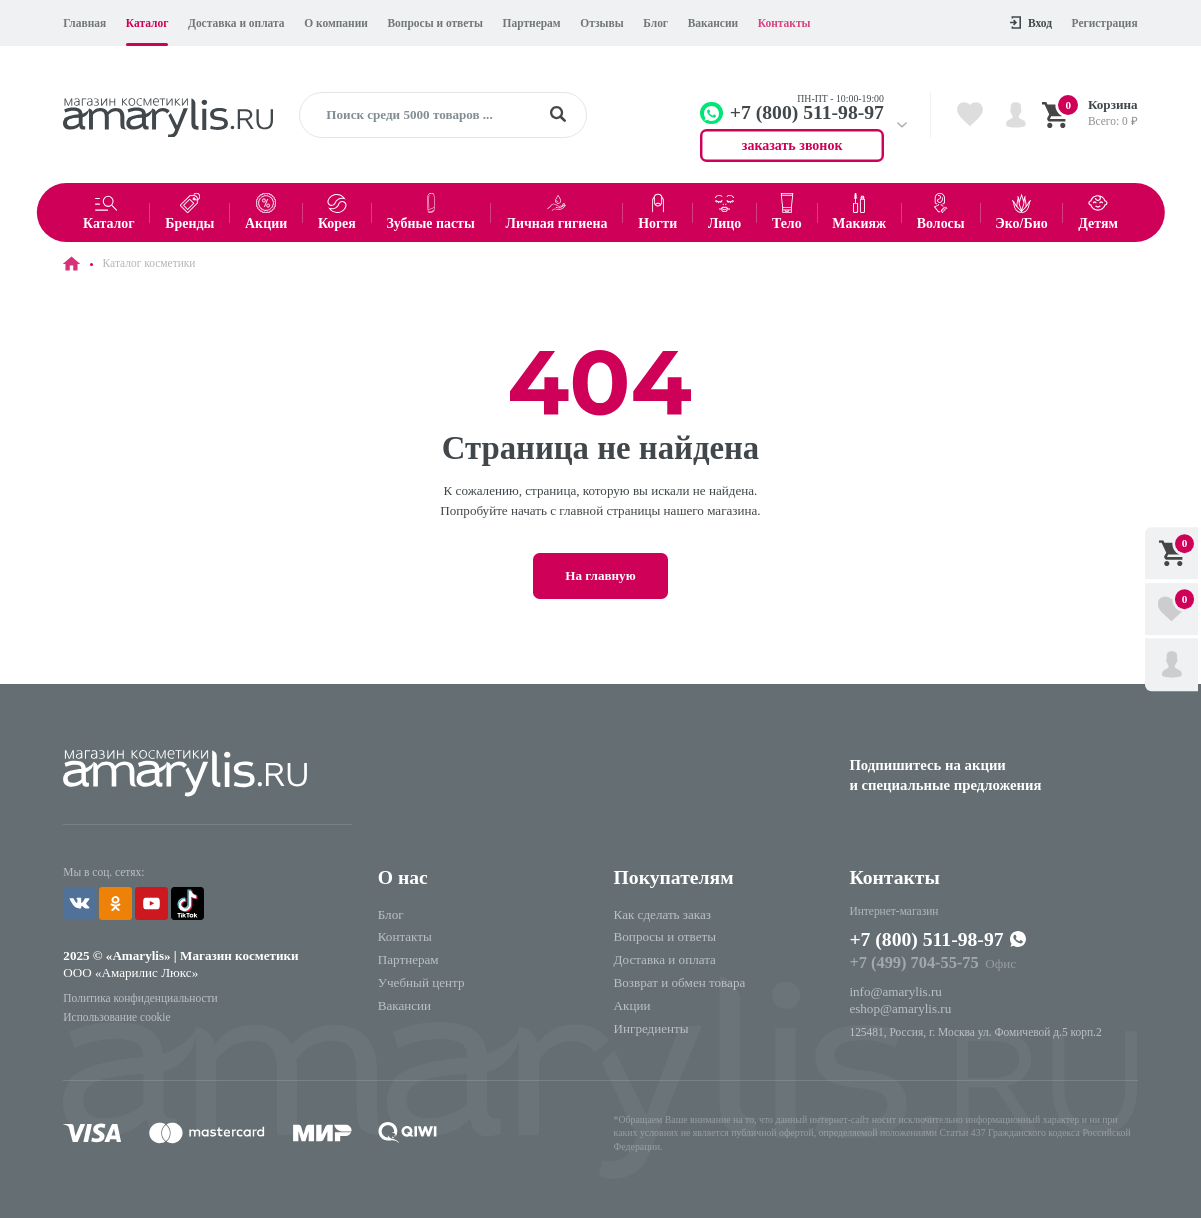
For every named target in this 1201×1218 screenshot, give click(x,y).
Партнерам (532, 23)
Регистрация (1105, 23)
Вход (1031, 22)
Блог (655, 23)
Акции (632, 1005)
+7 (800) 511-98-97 (926, 939)
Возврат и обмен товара (680, 982)
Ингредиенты (651, 1028)
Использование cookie (116, 1017)
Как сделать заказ (662, 914)
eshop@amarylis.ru (900, 1008)
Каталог (147, 23)
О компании (336, 23)
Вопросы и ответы (434, 23)
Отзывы (601, 23)
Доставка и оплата (236, 23)
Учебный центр (421, 982)
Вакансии (713, 23)
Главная (84, 23)
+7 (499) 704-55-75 (913, 962)
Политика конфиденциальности (140, 998)
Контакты (784, 23)
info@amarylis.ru (895, 991)
